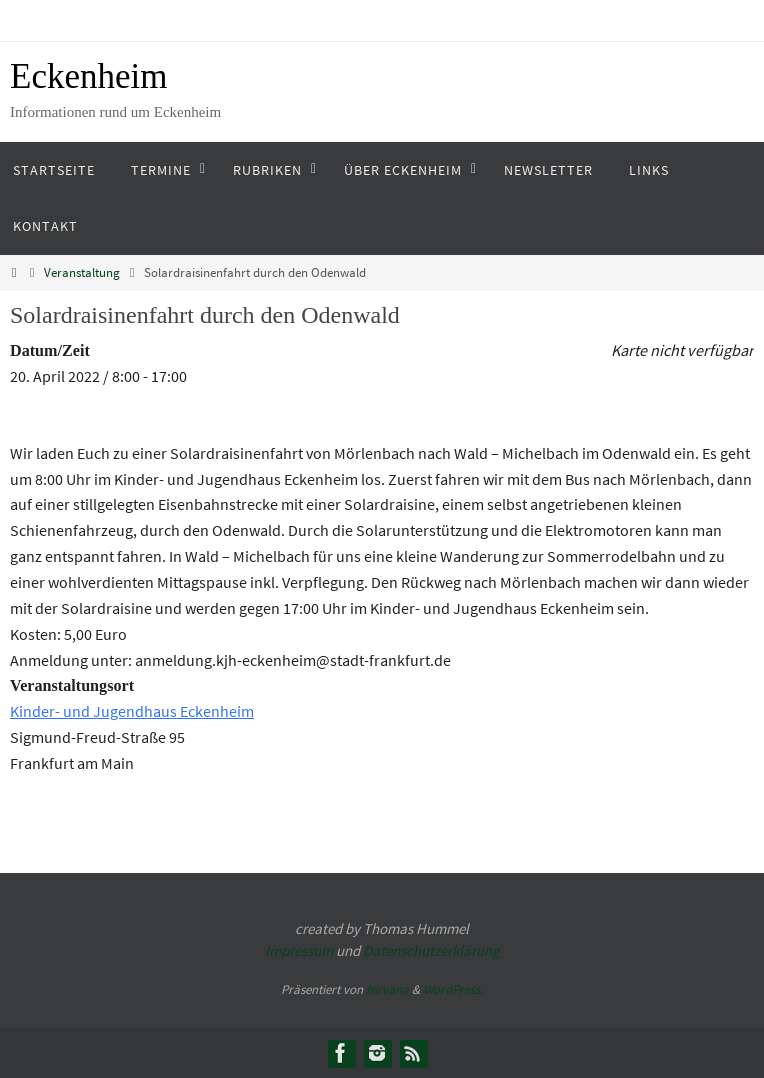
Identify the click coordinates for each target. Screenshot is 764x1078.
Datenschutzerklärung (431, 950)
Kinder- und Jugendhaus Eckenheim (132, 711)
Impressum (299, 950)
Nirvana (387, 989)
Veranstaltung (82, 272)
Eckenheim (88, 76)
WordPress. (453, 989)
